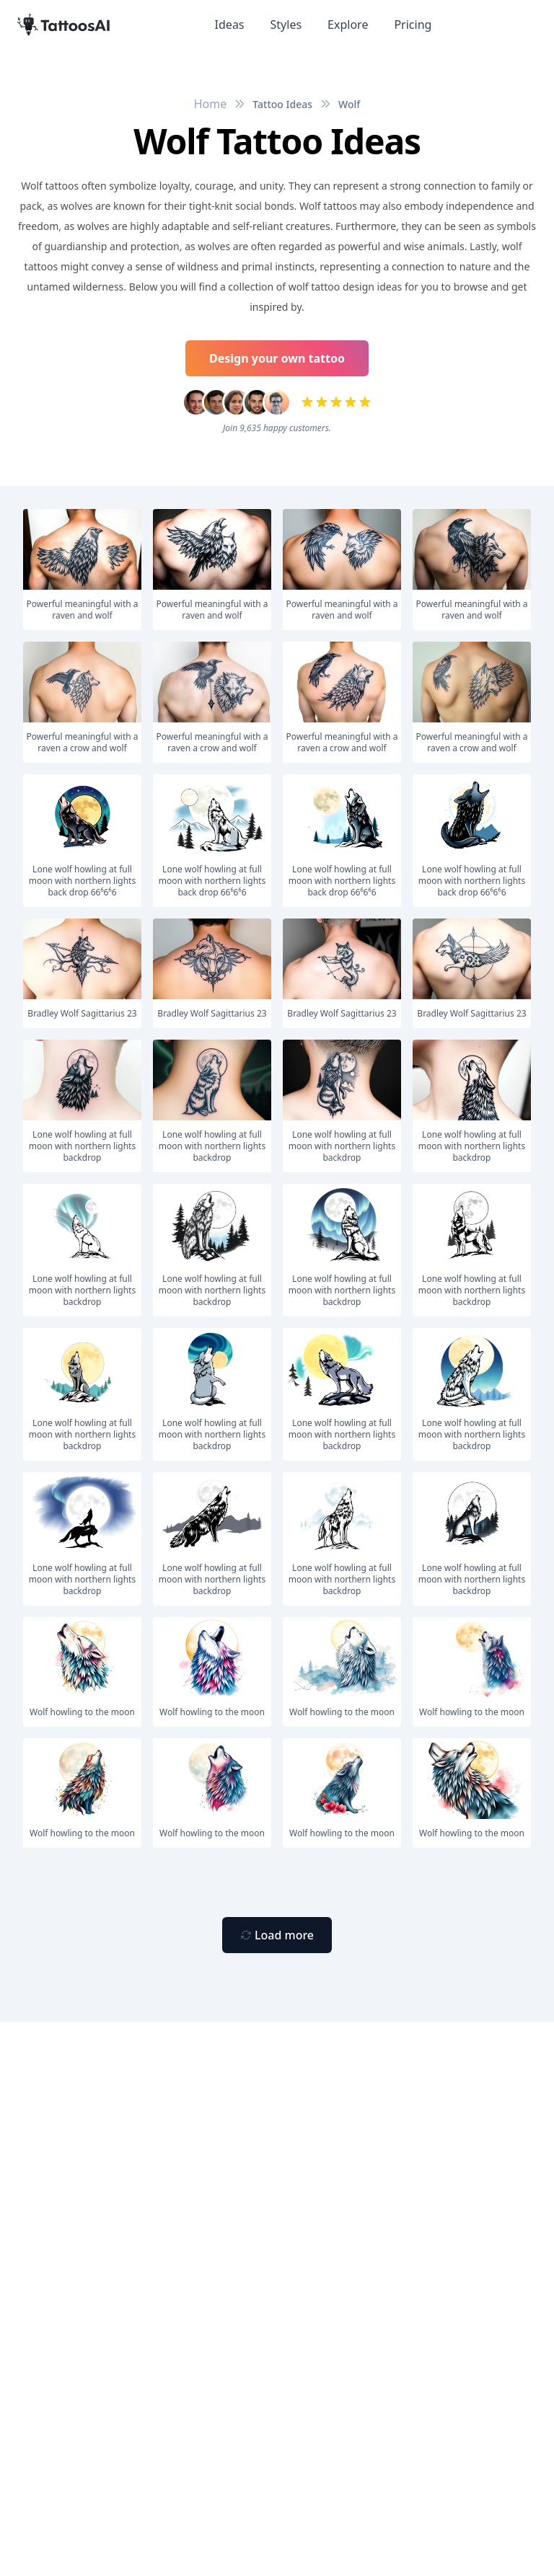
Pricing (412, 24)
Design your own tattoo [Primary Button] (277, 358)
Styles (286, 24)
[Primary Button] (277, 1935)
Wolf (349, 104)
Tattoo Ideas (282, 104)
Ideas (230, 24)
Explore (347, 24)
